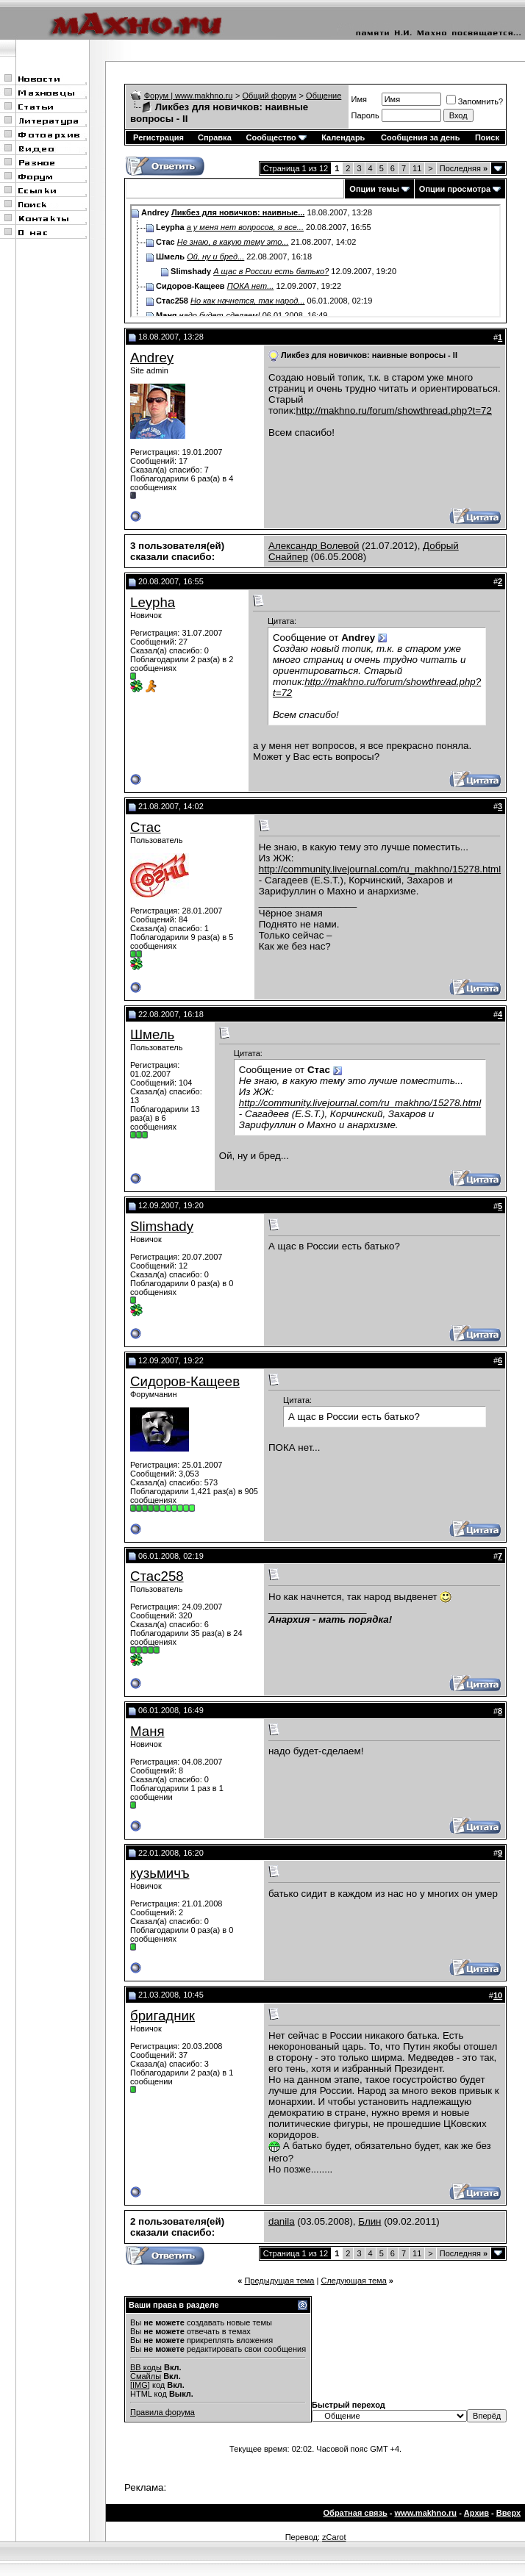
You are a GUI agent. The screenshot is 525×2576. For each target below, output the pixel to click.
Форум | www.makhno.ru (188, 95)
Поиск (487, 137)
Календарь (343, 137)
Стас (145, 827)
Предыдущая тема (279, 2280)
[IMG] (140, 2385)
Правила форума (162, 2412)
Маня (147, 1731)
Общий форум (269, 95)
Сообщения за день (420, 137)
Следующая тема (353, 2280)
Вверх (508, 2512)
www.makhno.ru (426, 2512)
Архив (476, 2512)
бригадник (162, 2015)
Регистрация (158, 137)
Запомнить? (475, 101)
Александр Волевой (313, 545)
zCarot (334, 2537)
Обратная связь (356, 2512)
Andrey (152, 357)
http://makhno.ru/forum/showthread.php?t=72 (394, 410)
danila (281, 2221)
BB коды (146, 2367)
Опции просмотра (454, 188)
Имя (359, 99)
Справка (215, 137)
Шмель (152, 1034)
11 (417, 168)
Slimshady (161, 1226)
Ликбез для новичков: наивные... (237, 212)
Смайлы (145, 2376)
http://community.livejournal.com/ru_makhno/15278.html (380, 869)
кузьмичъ (160, 1873)
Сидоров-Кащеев (185, 1381)
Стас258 (157, 1576)
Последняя (464, 168)
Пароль (365, 115)
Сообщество (276, 137)
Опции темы (374, 188)
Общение (323, 95)
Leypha (152, 602)
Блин (369, 2221)
